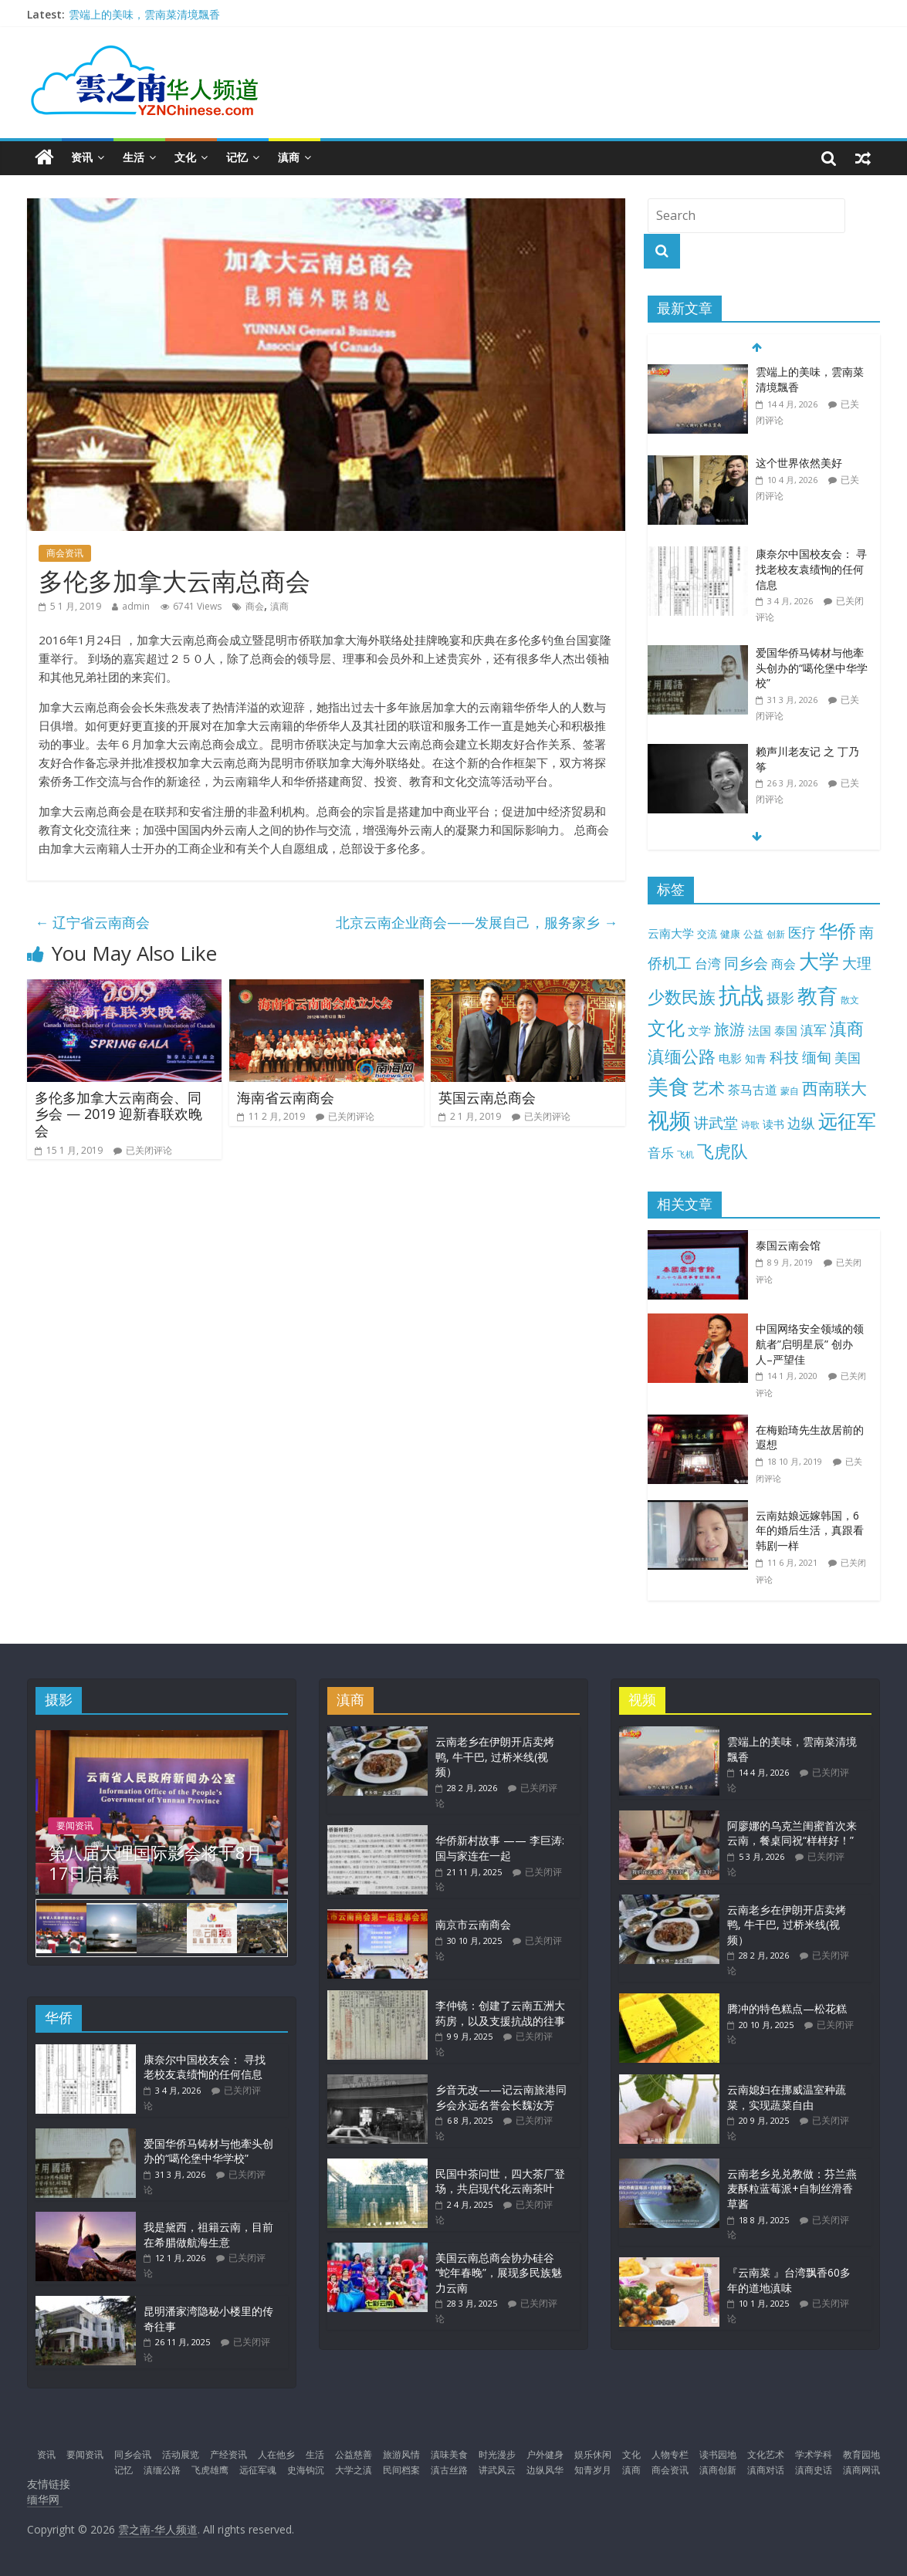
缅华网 (45, 2499)
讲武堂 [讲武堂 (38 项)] (716, 1123)
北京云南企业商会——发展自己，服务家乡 (477, 922)
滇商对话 (765, 2469)
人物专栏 (670, 2454)
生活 (133, 157)
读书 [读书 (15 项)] (773, 1124)
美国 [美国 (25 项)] (847, 1058)
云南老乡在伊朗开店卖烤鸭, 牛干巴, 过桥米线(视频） (494, 1756)
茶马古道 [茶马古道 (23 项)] (752, 1089)
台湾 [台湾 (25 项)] (708, 963)
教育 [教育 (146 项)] (817, 995)
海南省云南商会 (285, 1097)
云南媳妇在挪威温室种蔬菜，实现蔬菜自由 (786, 2097)
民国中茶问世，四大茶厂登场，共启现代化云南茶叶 (500, 2181)
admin (136, 606)
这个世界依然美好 (799, 462)
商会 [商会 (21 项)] (783, 963)
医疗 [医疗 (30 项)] (802, 932)
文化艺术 (765, 2454)
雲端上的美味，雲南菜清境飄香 (144, 14)
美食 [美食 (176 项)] (668, 1086)
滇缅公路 (162, 2469)
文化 (185, 157)
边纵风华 (544, 2469)
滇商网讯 (861, 2469)
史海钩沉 (305, 2469)
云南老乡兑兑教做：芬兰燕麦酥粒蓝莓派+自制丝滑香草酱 (792, 2188)
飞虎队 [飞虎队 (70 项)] (722, 1151)
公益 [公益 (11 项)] (753, 934)
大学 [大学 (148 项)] (819, 961)
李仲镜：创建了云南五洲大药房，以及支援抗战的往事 (500, 2013)
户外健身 (544, 2454)
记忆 (237, 157)
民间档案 (401, 2469)
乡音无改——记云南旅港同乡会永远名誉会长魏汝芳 (501, 2097)
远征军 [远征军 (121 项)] (847, 1121)
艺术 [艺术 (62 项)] (708, 1088)
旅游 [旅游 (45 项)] (729, 1029)
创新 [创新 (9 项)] (776, 934)
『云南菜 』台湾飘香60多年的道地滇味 (789, 2280)
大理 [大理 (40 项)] (856, 963)
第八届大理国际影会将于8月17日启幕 (155, 1862)
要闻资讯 (74, 1825)
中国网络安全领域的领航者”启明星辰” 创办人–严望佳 (810, 1343)
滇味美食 (449, 2454)
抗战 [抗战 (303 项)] (741, 994)
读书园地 (717, 2454)
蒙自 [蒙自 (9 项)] (789, 1090)
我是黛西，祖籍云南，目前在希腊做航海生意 (208, 2234)
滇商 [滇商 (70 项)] (847, 1028)
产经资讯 (228, 2454)
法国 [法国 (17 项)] (759, 1030)
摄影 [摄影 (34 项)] (780, 998)
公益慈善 (353, 2454)
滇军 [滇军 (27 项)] (813, 1030)
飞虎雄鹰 (209, 2469)
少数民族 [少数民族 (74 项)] (682, 997)
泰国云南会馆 (788, 1245)
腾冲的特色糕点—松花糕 (787, 2008)
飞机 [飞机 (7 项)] (685, 1154)
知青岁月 (592, 2469)
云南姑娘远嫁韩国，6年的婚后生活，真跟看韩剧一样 (810, 1530)
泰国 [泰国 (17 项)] (785, 1030)
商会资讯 (64, 552)
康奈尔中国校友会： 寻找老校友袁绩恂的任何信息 (811, 568)
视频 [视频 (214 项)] (669, 1120)
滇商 (289, 157)
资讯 (82, 157)
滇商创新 (717, 2469)
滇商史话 (813, 2469)
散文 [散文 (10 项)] (850, 999)
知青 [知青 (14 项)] (756, 1058)
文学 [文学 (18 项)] (699, 1030)
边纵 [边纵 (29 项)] (801, 1123)
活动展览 (180, 2454)
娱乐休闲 (592, 2454)
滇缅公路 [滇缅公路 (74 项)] (682, 1056)
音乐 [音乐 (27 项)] (661, 1152)
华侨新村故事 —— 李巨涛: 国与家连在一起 (499, 1848)
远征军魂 (257, 2469)
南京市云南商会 (473, 1924)
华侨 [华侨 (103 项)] (837, 930)
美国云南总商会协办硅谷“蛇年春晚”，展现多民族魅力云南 (498, 2272)
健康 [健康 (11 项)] (730, 934)
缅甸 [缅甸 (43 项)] (816, 1056)
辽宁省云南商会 (92, 922)
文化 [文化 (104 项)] (666, 1027)
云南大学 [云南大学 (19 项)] (671, 933)
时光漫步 (497, 2454)
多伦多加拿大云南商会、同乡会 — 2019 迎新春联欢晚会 (118, 1114)
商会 (254, 606)
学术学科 (813, 2454)
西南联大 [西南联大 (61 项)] (834, 1088)
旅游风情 (401, 2454)
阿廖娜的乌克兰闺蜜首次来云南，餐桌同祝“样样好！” (792, 1833)
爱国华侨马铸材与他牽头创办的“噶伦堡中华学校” (812, 667)
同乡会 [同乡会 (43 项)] (746, 962)
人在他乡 (276, 2454)
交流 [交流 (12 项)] (707, 934)
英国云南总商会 (487, 1097)
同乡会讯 (132, 2454)
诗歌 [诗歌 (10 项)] (750, 1124)
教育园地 (861, 2454)
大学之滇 (353, 2469)
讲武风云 (497, 2469)
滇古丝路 (449, 2469)
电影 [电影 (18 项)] (730, 1058)
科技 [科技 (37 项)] (784, 1057)
